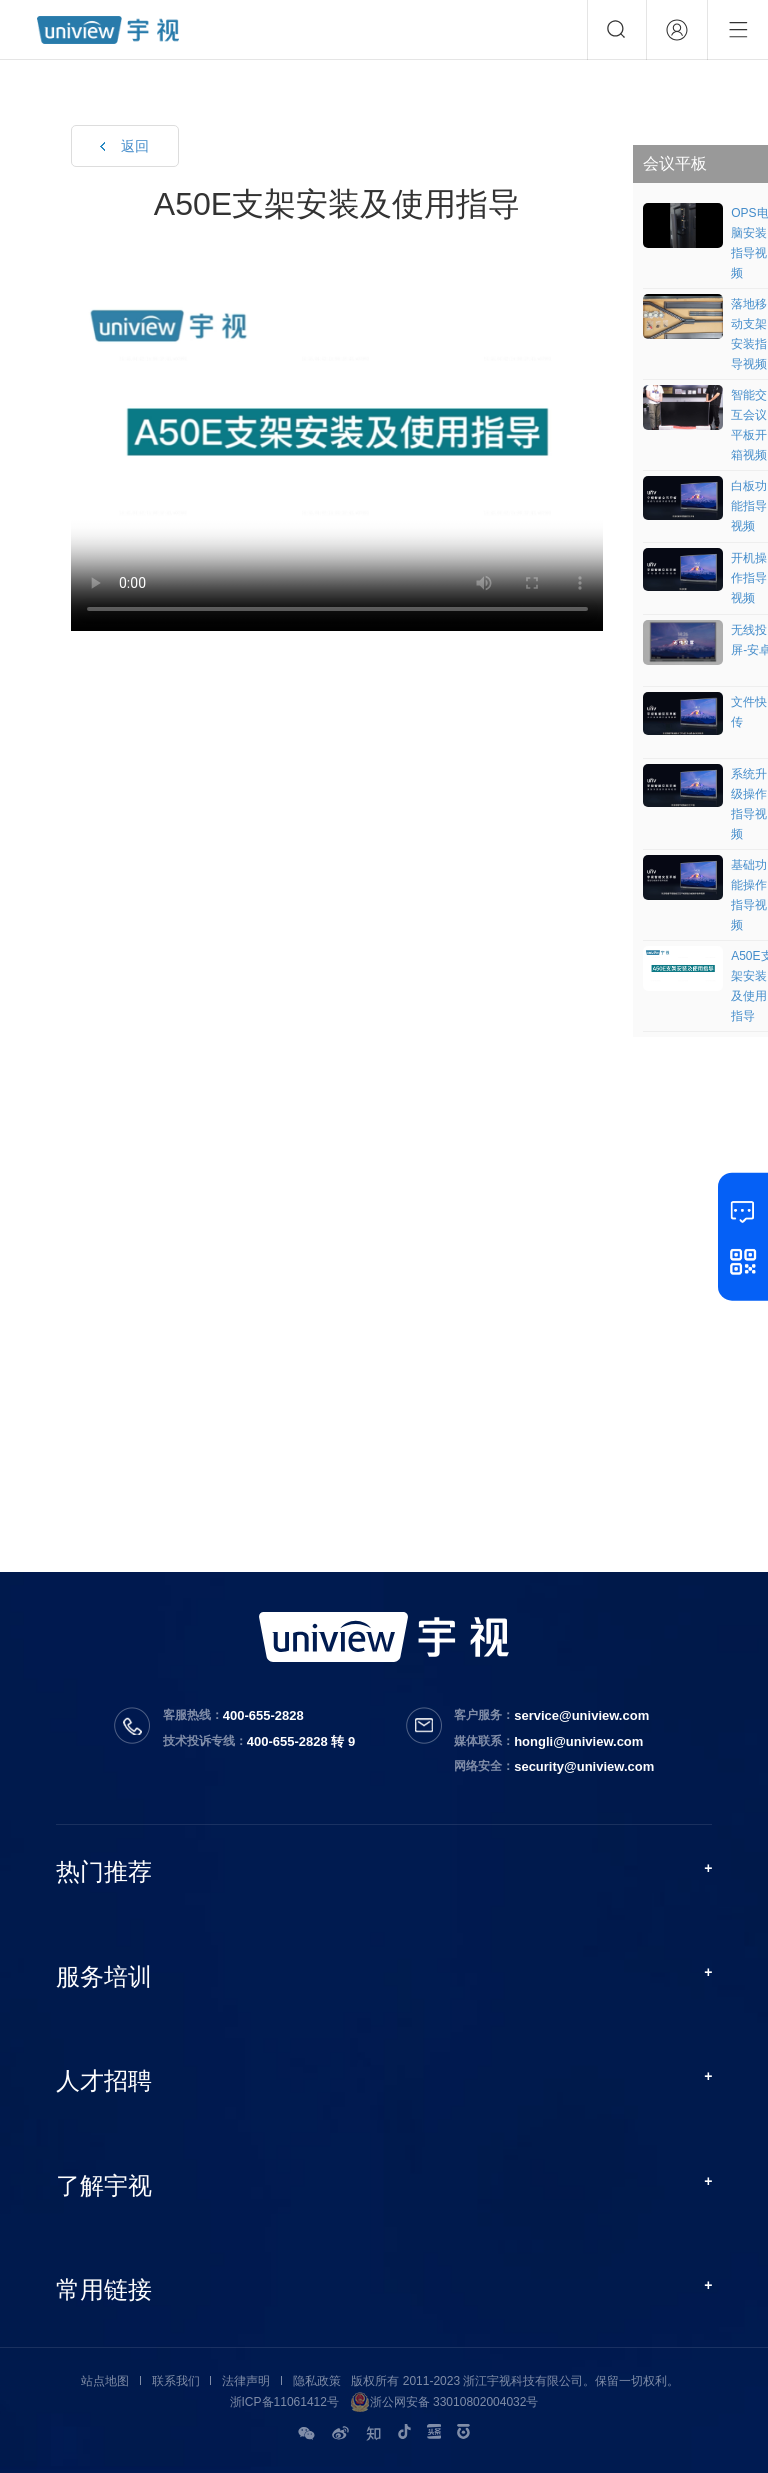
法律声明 (246, 2381)
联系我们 (176, 2381)
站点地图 (105, 2381)
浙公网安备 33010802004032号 (444, 2402)
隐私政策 (317, 2381)
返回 (135, 146)
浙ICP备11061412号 (284, 2402)
